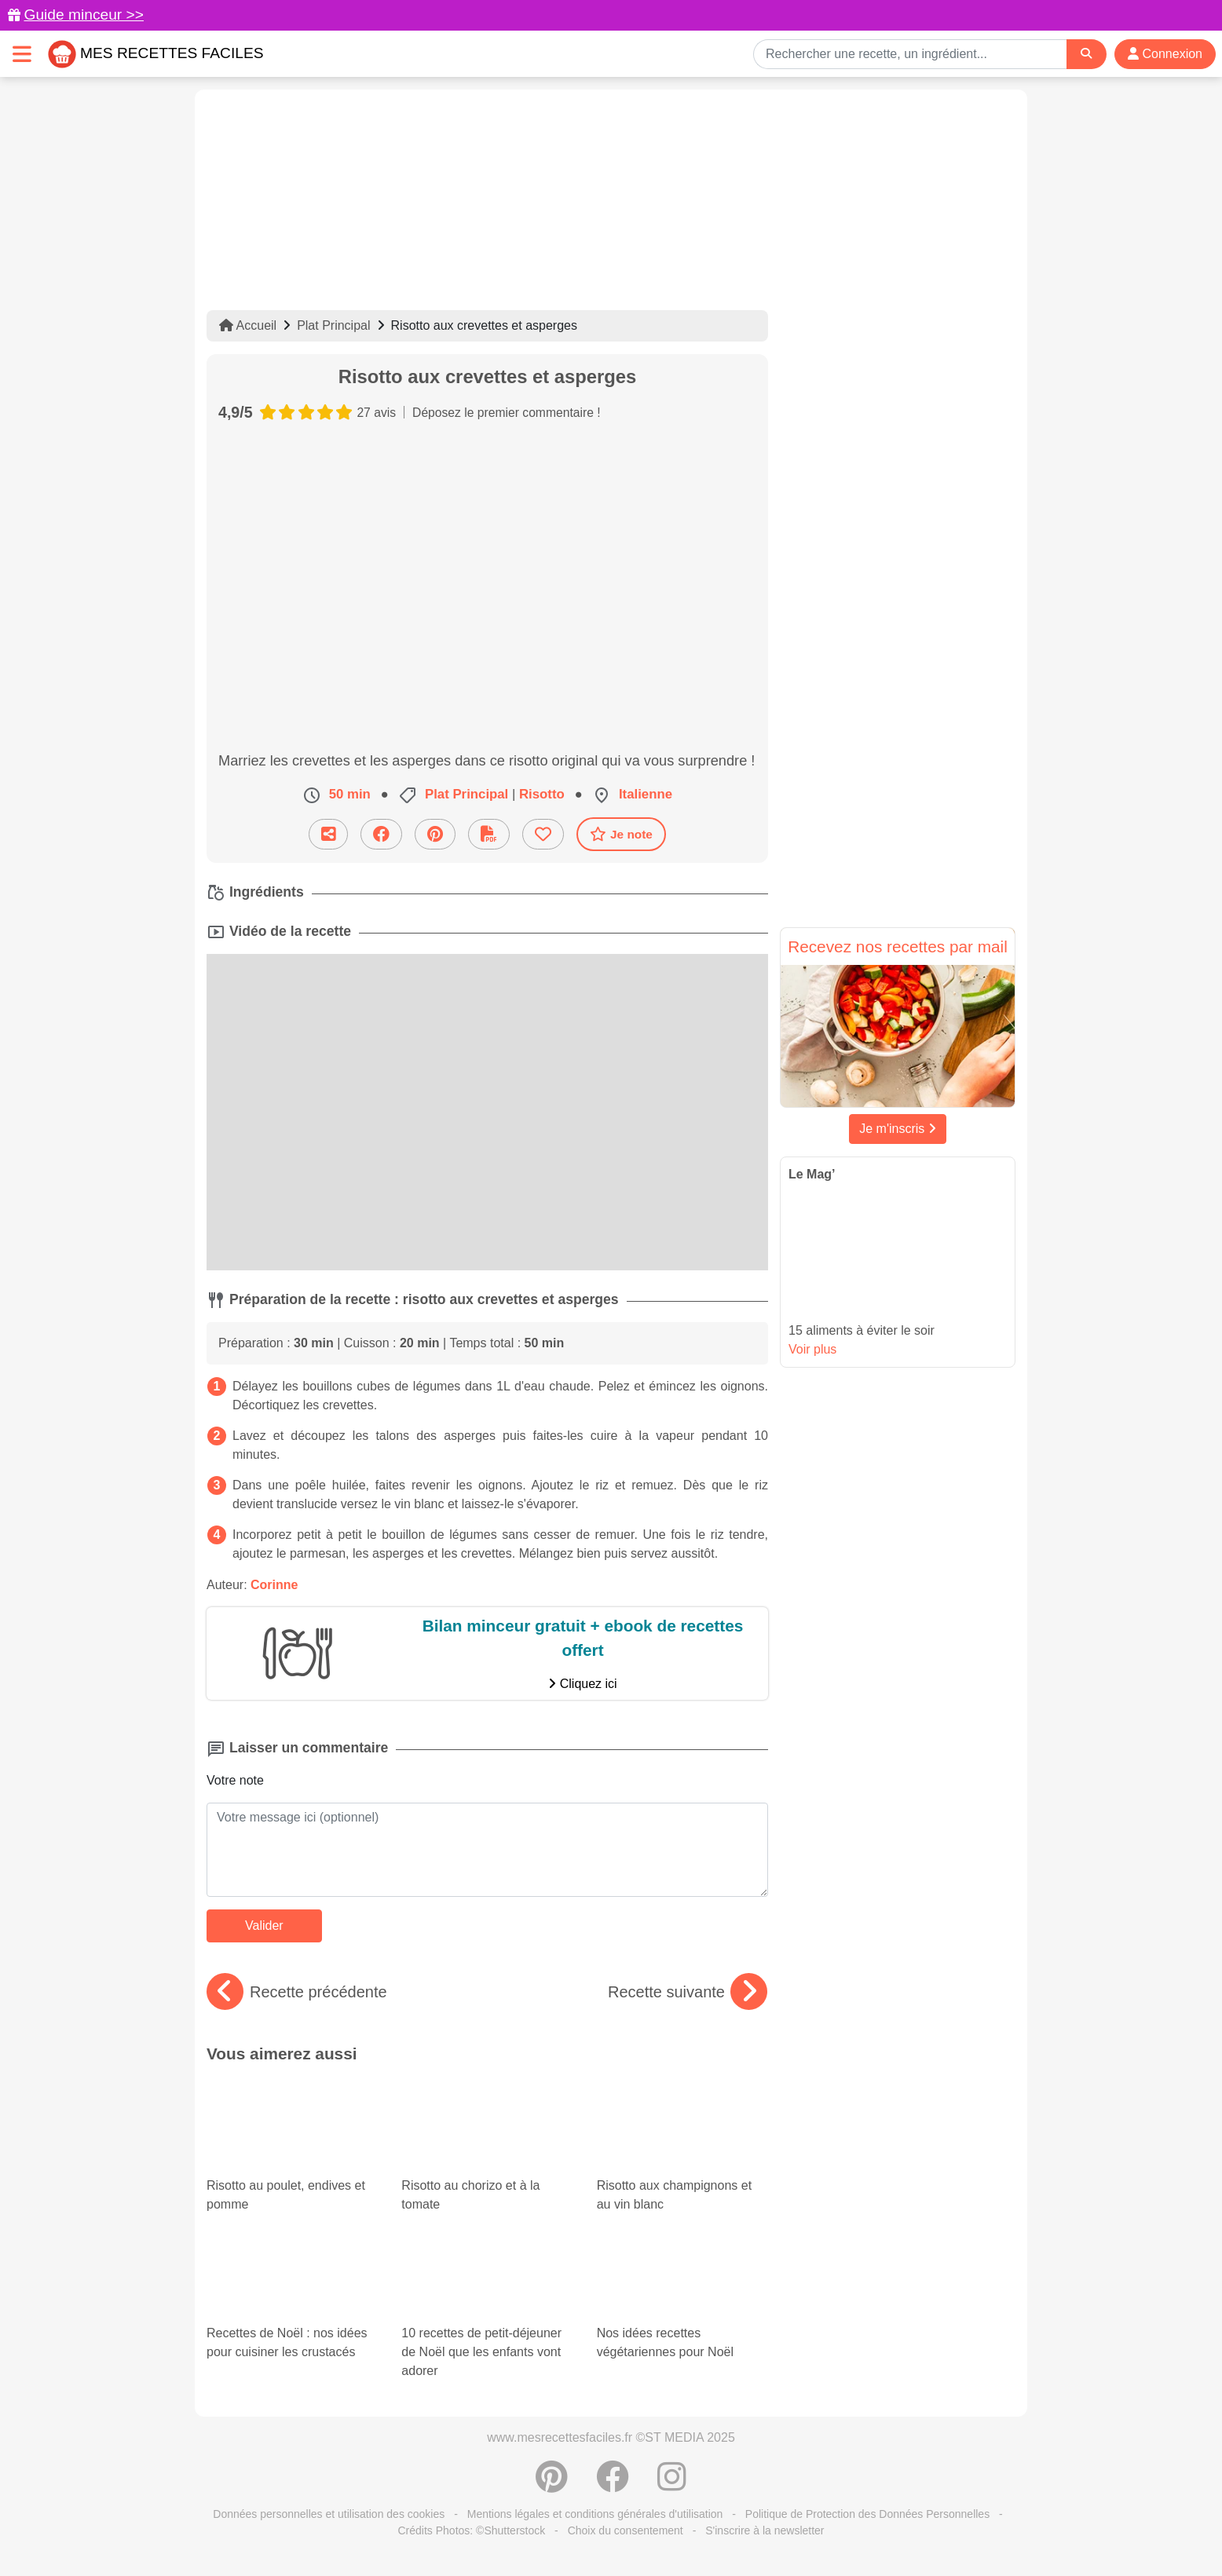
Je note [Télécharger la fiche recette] (621, 834)
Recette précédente (297, 1992)
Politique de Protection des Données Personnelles (867, 2514)
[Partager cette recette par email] (328, 834)
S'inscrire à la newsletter (764, 2530)
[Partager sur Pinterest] (435, 834)
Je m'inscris (897, 1128)
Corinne (274, 1584)
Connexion (1165, 53)
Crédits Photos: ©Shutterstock (471, 2530)
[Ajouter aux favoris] (543, 834)
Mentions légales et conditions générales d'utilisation (595, 2514)
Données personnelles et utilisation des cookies (329, 2514)
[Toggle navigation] (22, 54)
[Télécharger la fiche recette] (489, 834)
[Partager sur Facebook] (381, 834)
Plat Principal (333, 325)
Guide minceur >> (84, 14)
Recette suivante (687, 1992)
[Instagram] (671, 2485)
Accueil (247, 325)
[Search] (1086, 54)
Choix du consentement (625, 2530)
